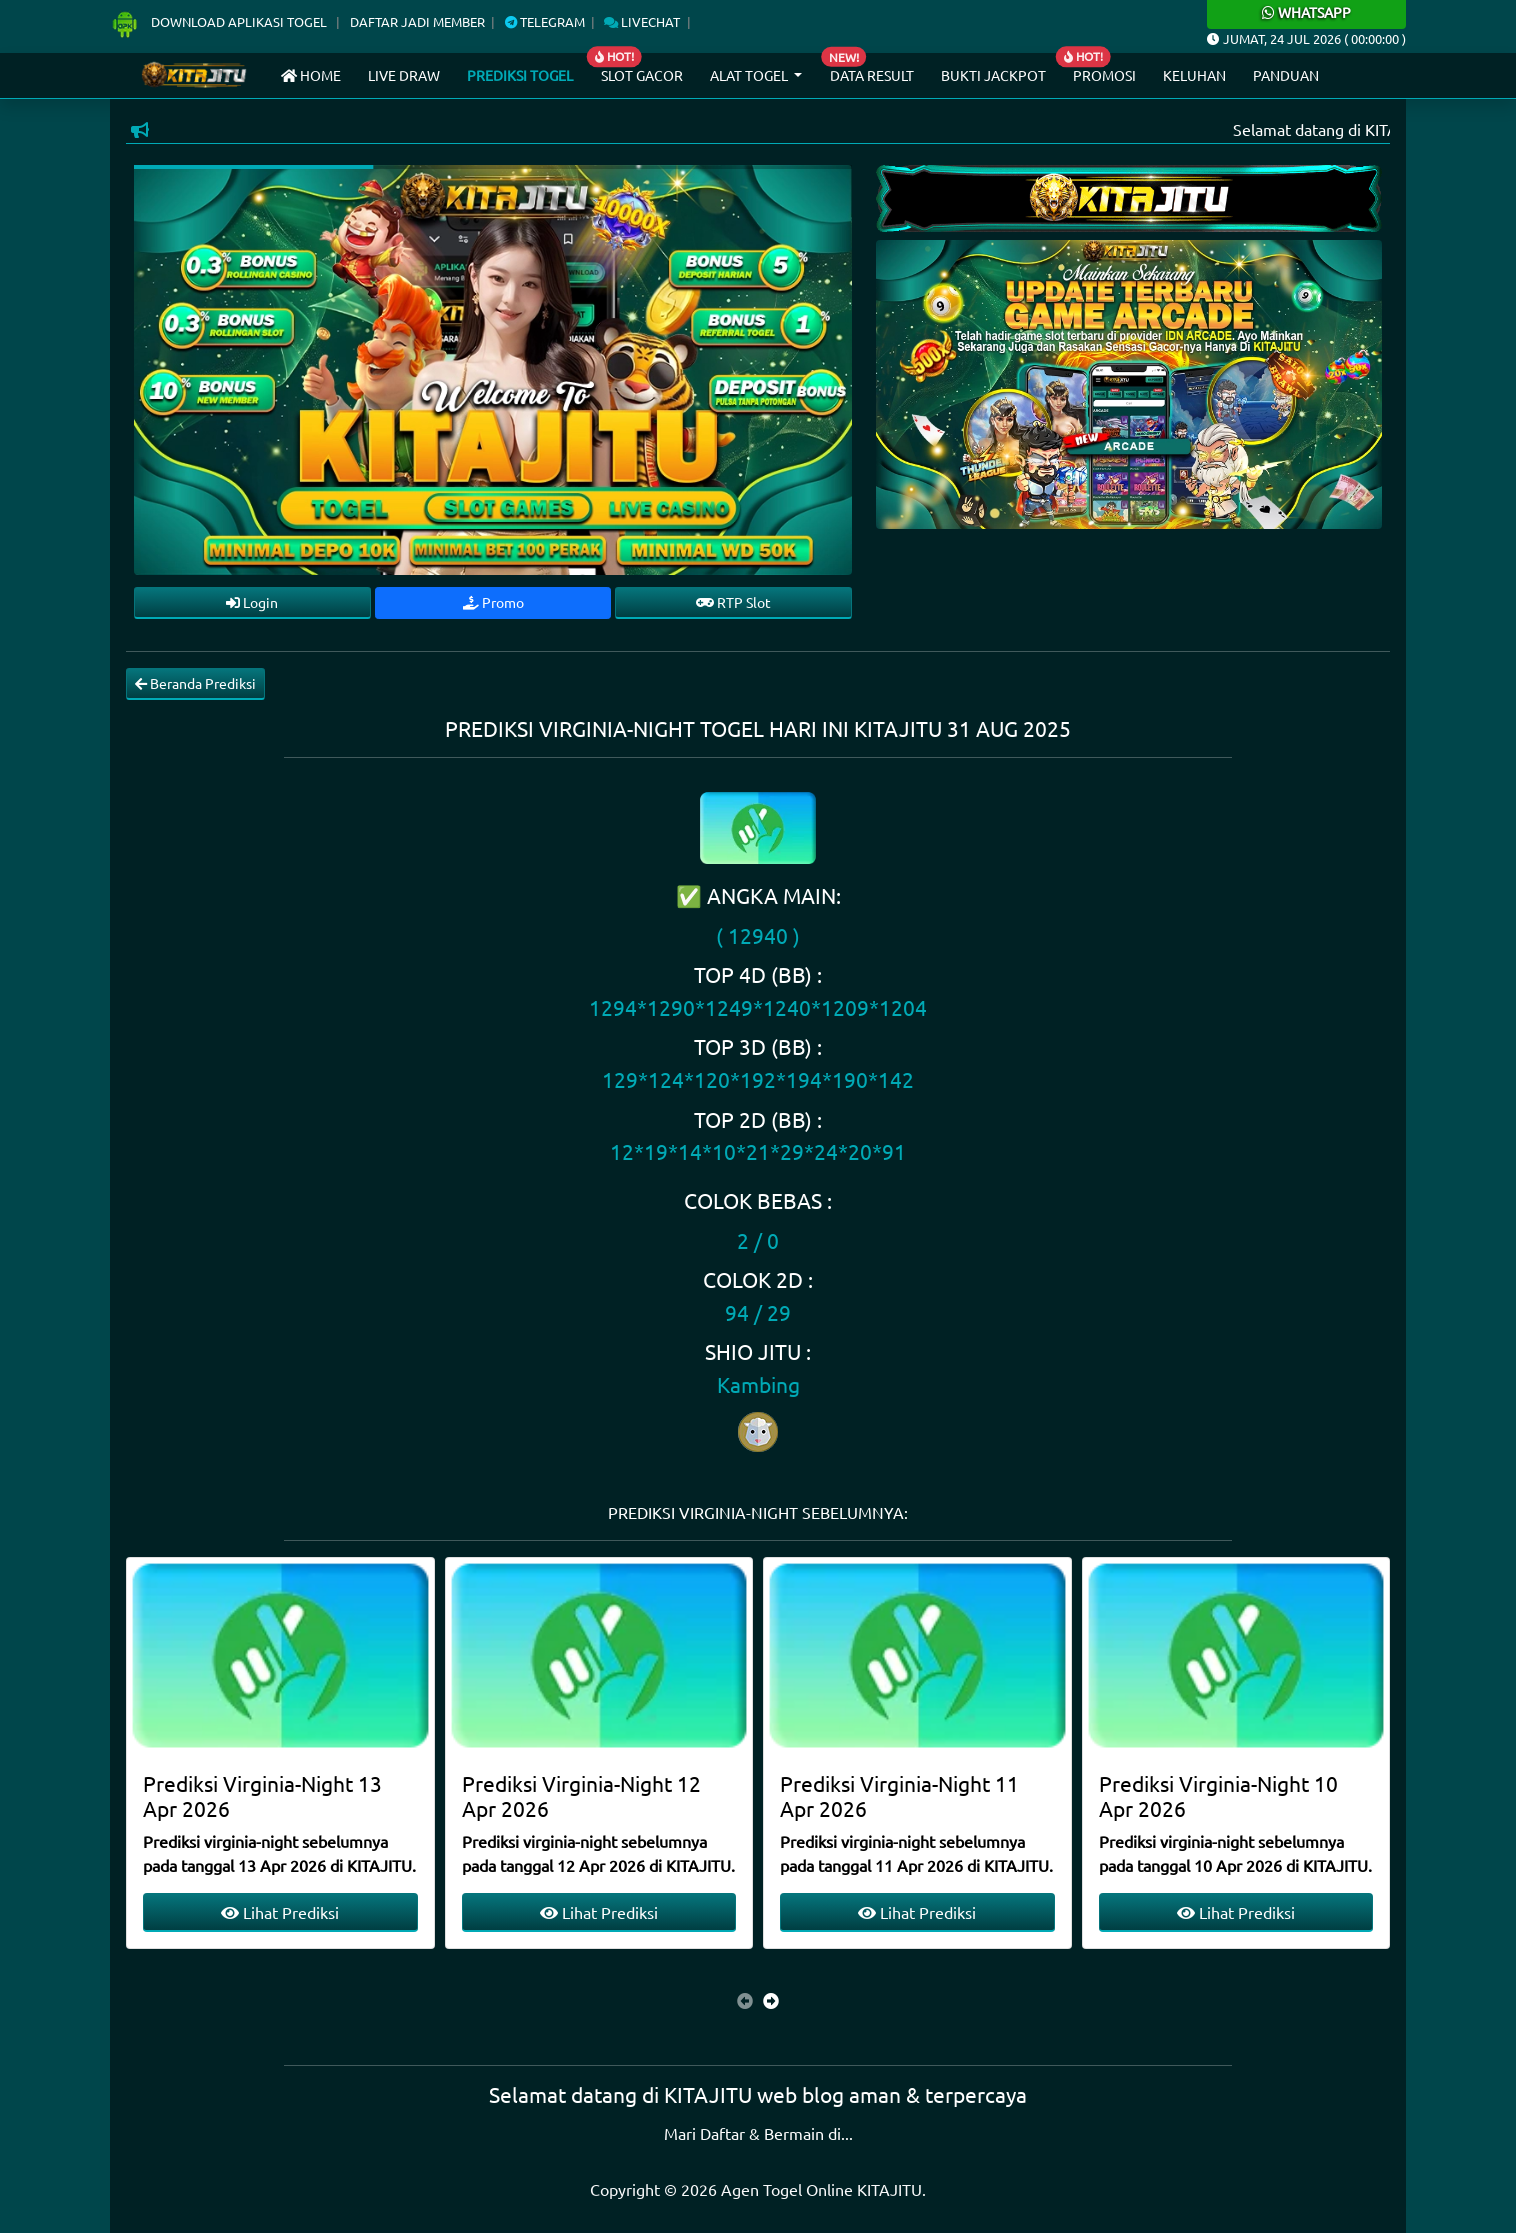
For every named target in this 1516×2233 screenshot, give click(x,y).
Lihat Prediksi (280, 1912)
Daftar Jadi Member (417, 21)
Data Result (872, 75)
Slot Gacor (642, 75)
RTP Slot (733, 602)
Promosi (1104, 75)
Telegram (545, 21)
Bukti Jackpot (993, 75)
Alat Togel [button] (750, 75)
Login (252, 602)
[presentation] (745, 2000)
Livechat (642, 21)
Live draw (404, 75)
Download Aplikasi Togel (220, 21)
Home (311, 75)
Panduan (1286, 75)
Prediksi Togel (520, 75)
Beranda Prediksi (195, 683)
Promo (493, 602)
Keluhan (1194, 75)
